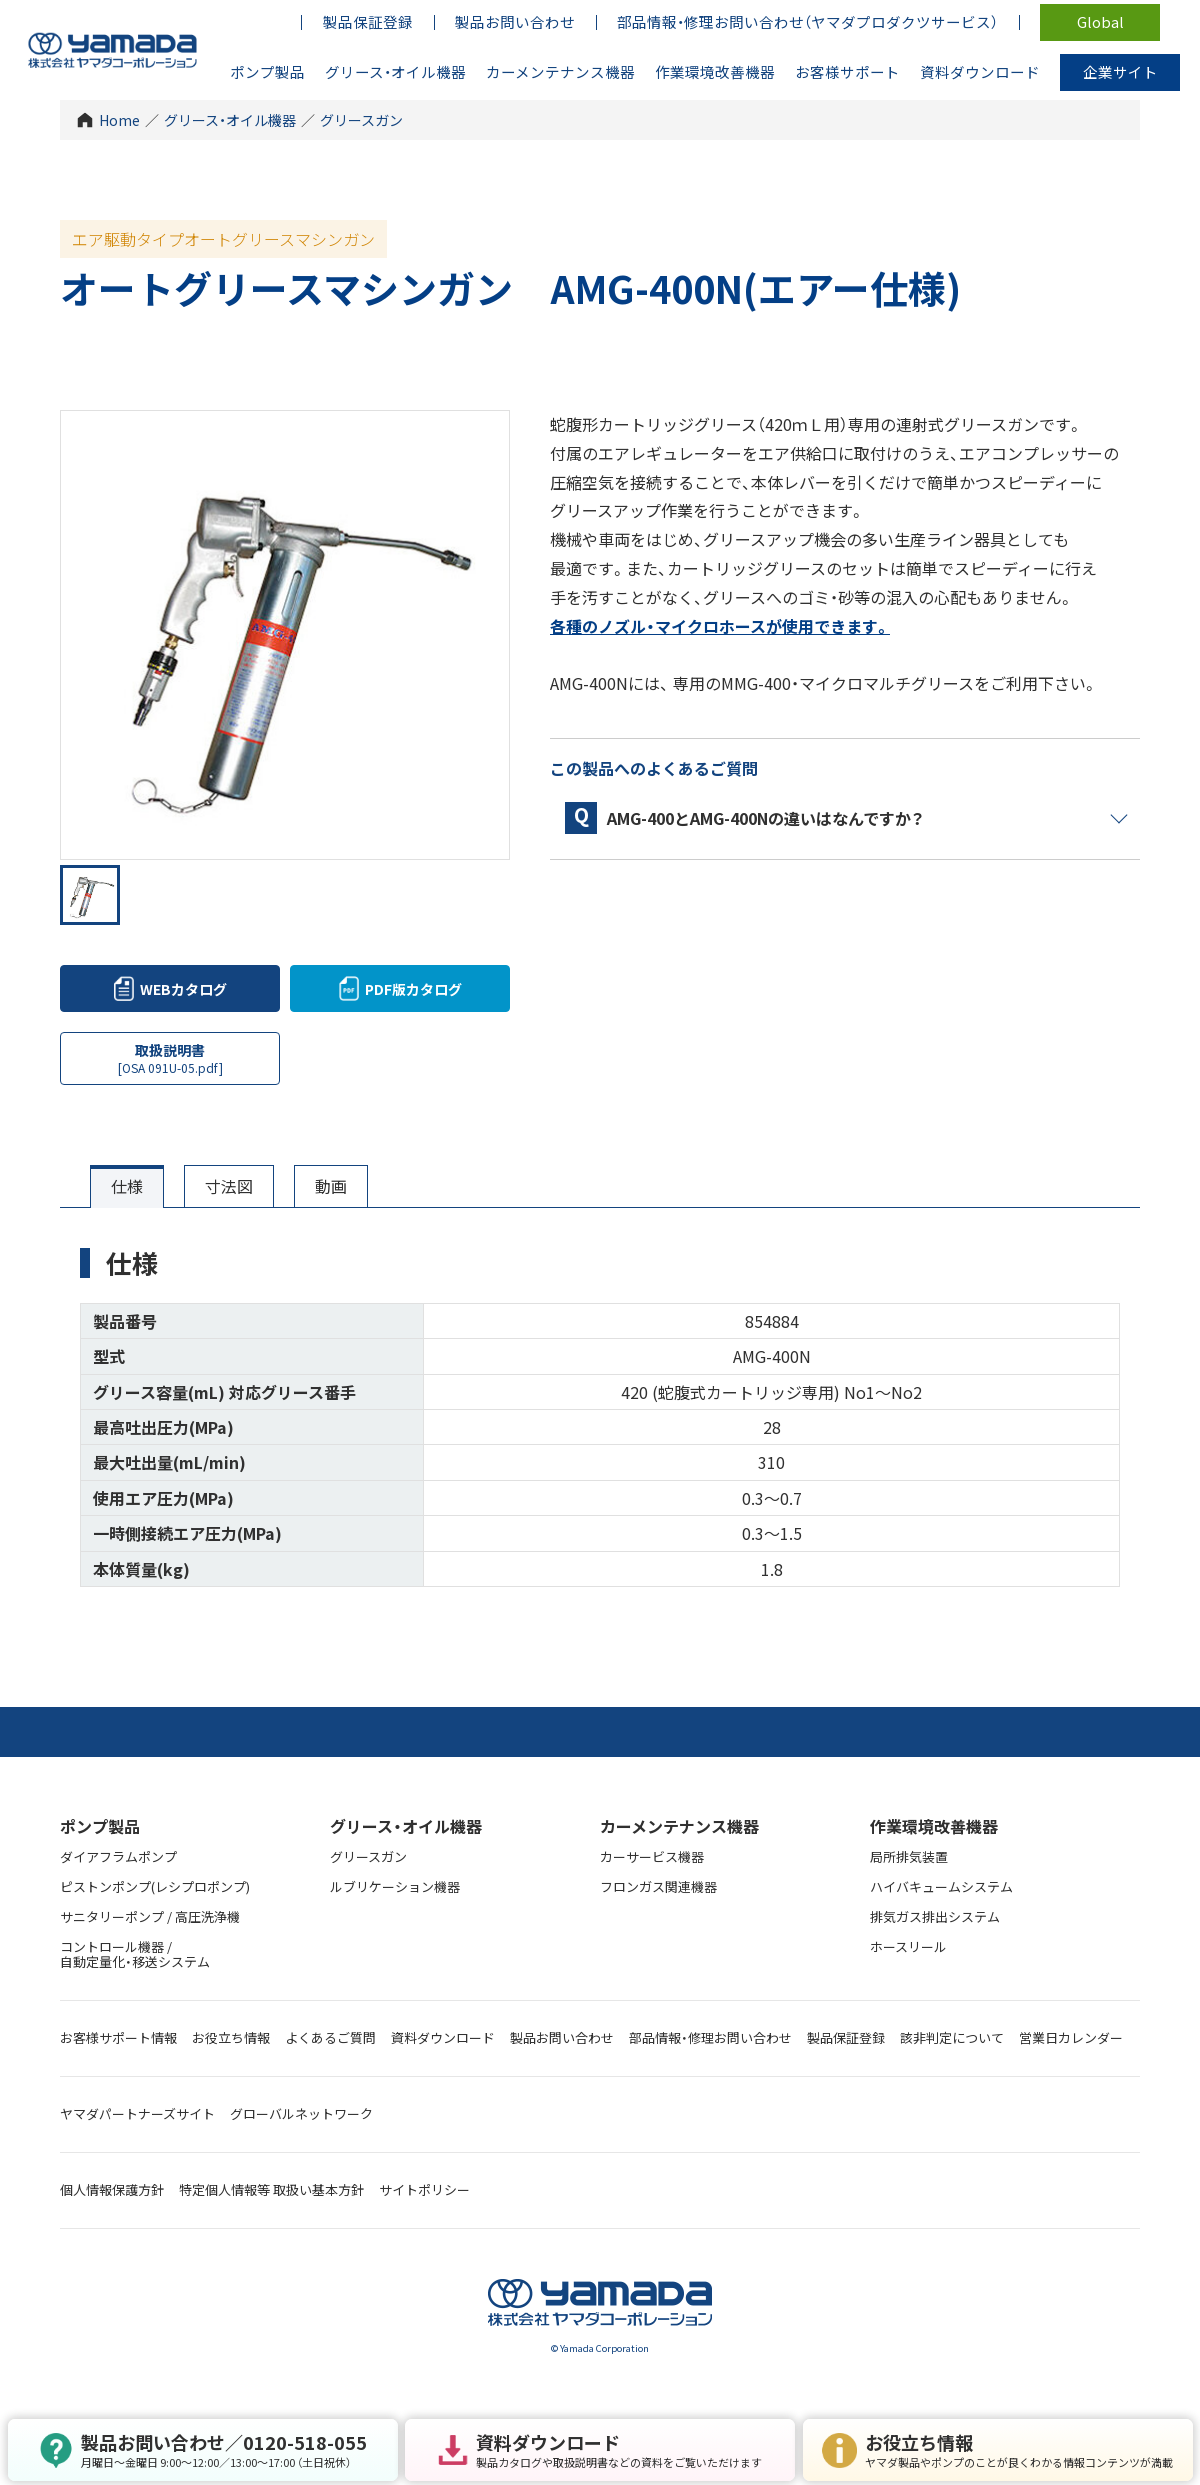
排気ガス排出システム (935, 1916)
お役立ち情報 (231, 2037)
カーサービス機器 (652, 1856)
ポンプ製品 (100, 1826)
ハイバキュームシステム (941, 1886)
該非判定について (952, 2037)
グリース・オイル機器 (230, 120)
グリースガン (361, 120)
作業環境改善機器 (934, 1826)
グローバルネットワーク (301, 2113)
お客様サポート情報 (118, 2037)
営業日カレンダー (1071, 2037)
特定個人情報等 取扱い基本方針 (271, 2189)
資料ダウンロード (443, 2037)
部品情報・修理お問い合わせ (710, 2037)
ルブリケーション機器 (395, 1886)
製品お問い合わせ (562, 2037)
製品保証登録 (846, 2037)
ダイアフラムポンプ (118, 1856)
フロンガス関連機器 (658, 1886)
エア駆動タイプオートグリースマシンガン (223, 239)
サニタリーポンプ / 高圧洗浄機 (150, 1916)
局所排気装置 (909, 1856)
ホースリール (908, 1946)
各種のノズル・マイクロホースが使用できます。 (720, 626)
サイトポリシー (424, 2189)
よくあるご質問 (330, 2037)
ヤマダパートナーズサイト (137, 2113)
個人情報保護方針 (112, 2189)
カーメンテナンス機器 (679, 1826)
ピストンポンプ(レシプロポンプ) (155, 1886)
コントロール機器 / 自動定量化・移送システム (135, 1954)
